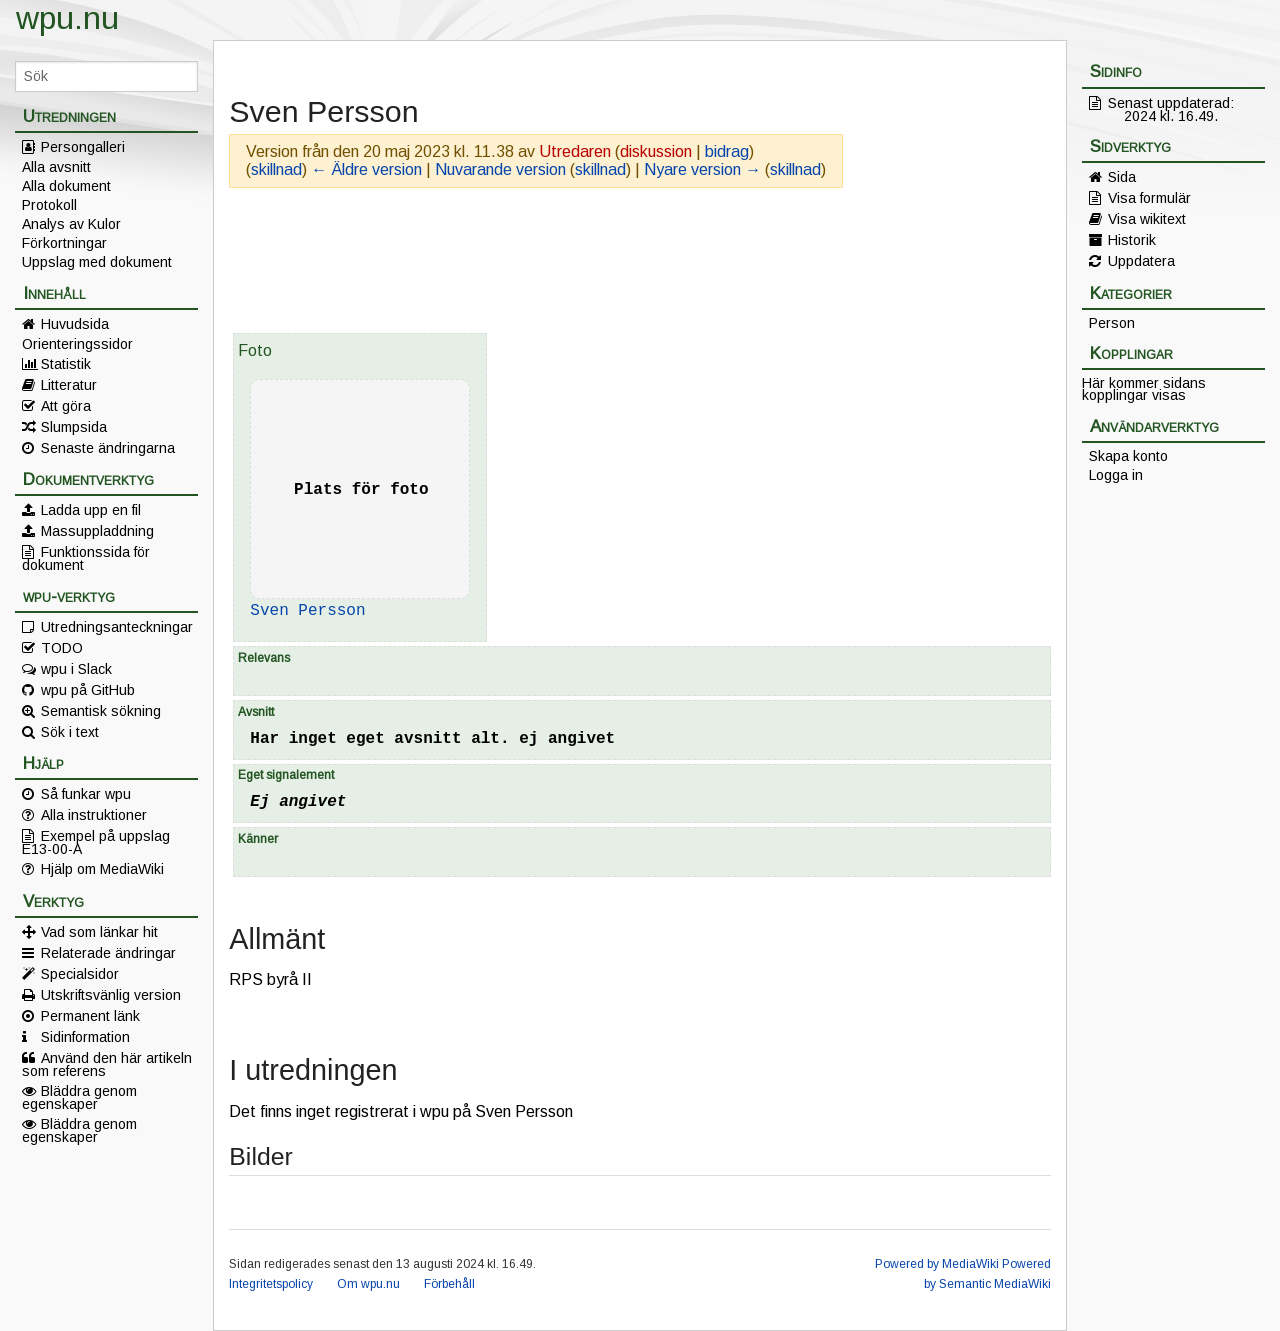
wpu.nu (67, 18)
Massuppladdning (97, 531)
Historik (1132, 240)
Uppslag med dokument (97, 262)
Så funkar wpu (86, 794)
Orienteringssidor (77, 344)
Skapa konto (1128, 456)
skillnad (276, 169)
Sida (1122, 177)
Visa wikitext (1147, 219)
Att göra (66, 406)
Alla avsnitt (56, 167)
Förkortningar (64, 243)
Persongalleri (83, 147)
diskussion (656, 151)
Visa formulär (1149, 198)
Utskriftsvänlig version (111, 995)
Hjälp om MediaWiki (102, 869)
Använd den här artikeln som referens (107, 1064)
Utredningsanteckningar (117, 627)
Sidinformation (85, 1037)
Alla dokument (66, 186)
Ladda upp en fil (91, 510)
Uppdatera (1141, 261)
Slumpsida (74, 427)
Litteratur (69, 385)
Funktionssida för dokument (86, 558)
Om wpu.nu (368, 1284)
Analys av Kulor (71, 224)
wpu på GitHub (88, 690)
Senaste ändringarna (108, 448)
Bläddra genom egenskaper (79, 1097)
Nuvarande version (500, 169)
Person (1112, 323)
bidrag (727, 151)
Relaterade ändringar (108, 953)
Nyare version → (702, 169)
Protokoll (49, 205)
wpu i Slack (76, 669)
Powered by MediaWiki (937, 1264)
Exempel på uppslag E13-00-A (96, 842)
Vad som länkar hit (99, 932)
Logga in (1116, 475)
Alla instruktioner (94, 815)
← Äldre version (366, 169)
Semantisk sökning (101, 711)
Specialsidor (80, 974)
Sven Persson (307, 611)
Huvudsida (75, 324)
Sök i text (70, 732)
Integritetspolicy (271, 1284)
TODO (62, 648)
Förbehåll (449, 1284)
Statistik (66, 364)
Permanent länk (90, 1016)
